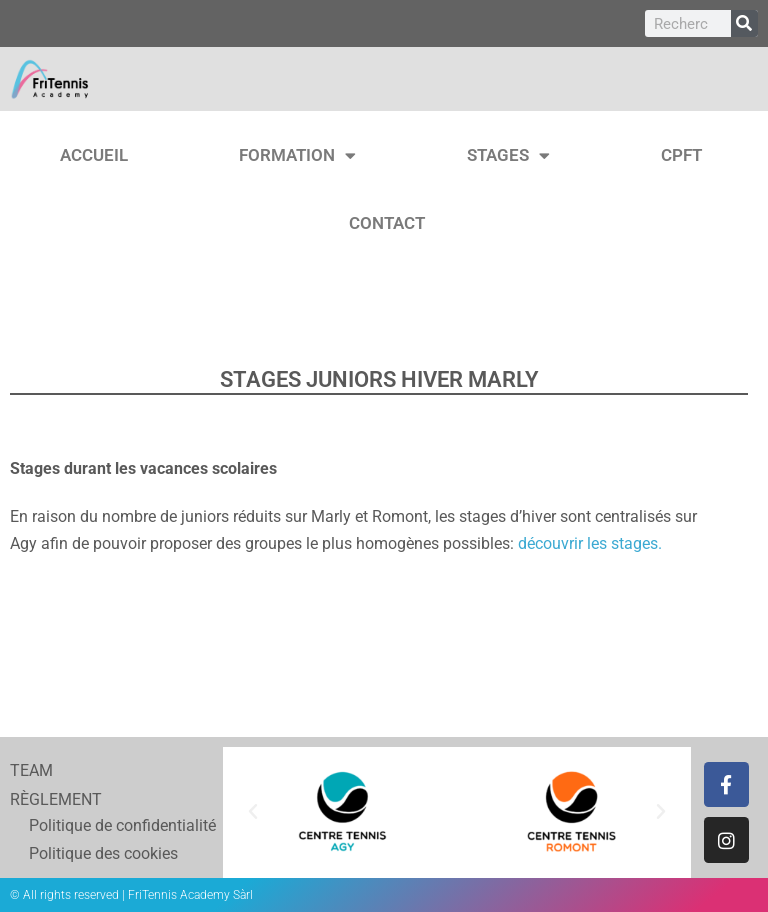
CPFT (681, 155)
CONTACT (387, 223)
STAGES (508, 155)
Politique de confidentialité (103, 825)
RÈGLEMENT (56, 799)
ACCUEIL (94, 155)
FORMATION (297, 155)
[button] (253, 812)
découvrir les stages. (590, 543)
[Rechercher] (744, 23)
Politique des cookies (84, 853)
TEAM (31, 770)
